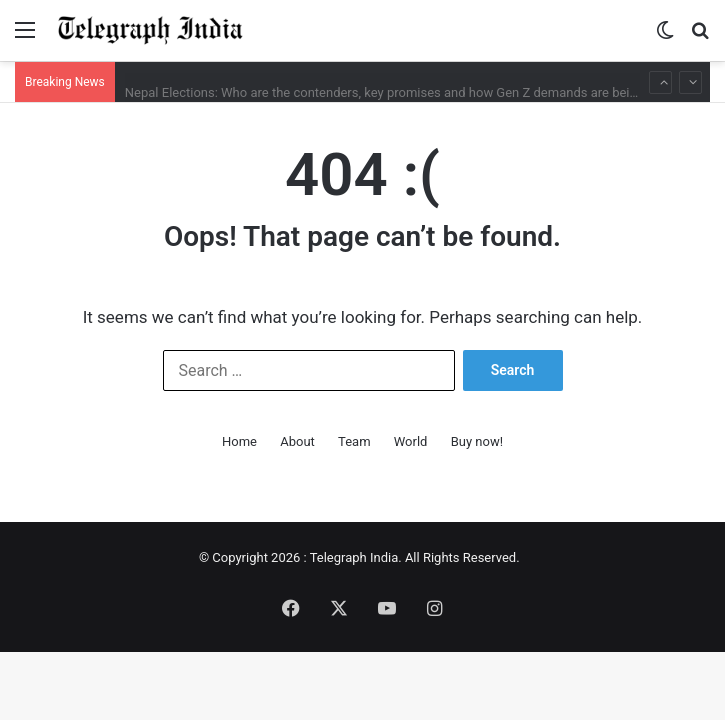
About (297, 441)
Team (354, 441)
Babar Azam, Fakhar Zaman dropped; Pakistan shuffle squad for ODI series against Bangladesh (398, 62)
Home (239, 441)
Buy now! (477, 441)
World (411, 441)
